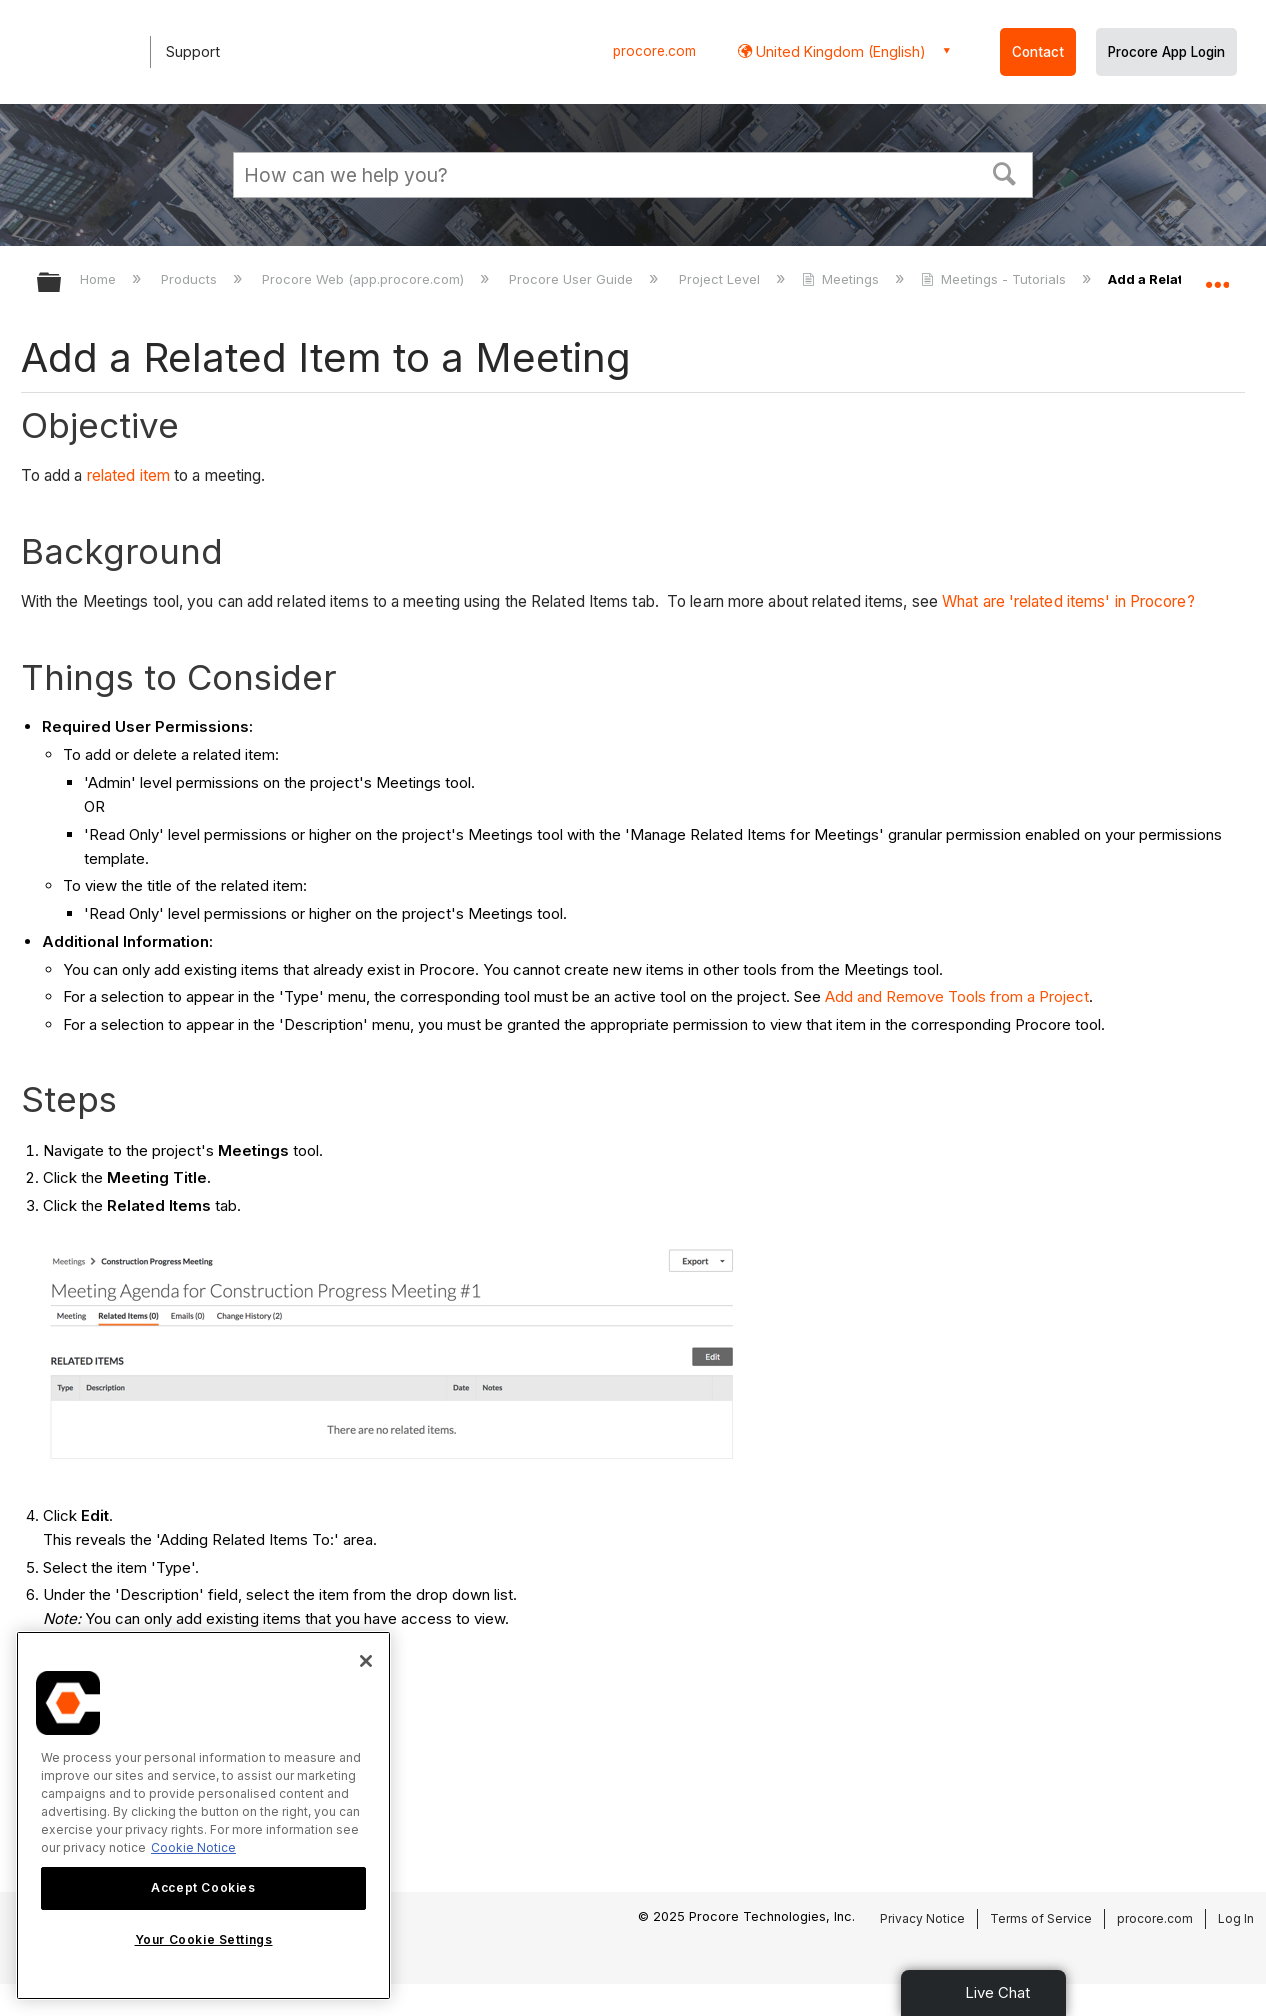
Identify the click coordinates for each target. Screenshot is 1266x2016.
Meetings (842, 279)
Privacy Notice (922, 1918)
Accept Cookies (203, 1887)
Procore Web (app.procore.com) (365, 279)
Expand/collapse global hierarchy (62, 283)
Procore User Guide (573, 279)
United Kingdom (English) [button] (839, 51)
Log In (1236, 1918)
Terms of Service (1041, 1918)
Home (100, 279)
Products (191, 279)
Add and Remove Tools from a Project (957, 996)
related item (128, 475)
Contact (1038, 52)
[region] (203, 1815)
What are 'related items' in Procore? (1068, 601)
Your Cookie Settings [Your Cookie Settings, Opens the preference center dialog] (204, 1939)
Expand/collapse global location (1217, 276)
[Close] (366, 1661)
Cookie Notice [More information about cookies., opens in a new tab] (193, 1847)
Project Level (721, 279)
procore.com (654, 51)
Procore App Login (1166, 52)
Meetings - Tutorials (995, 279)
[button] (1005, 172)
